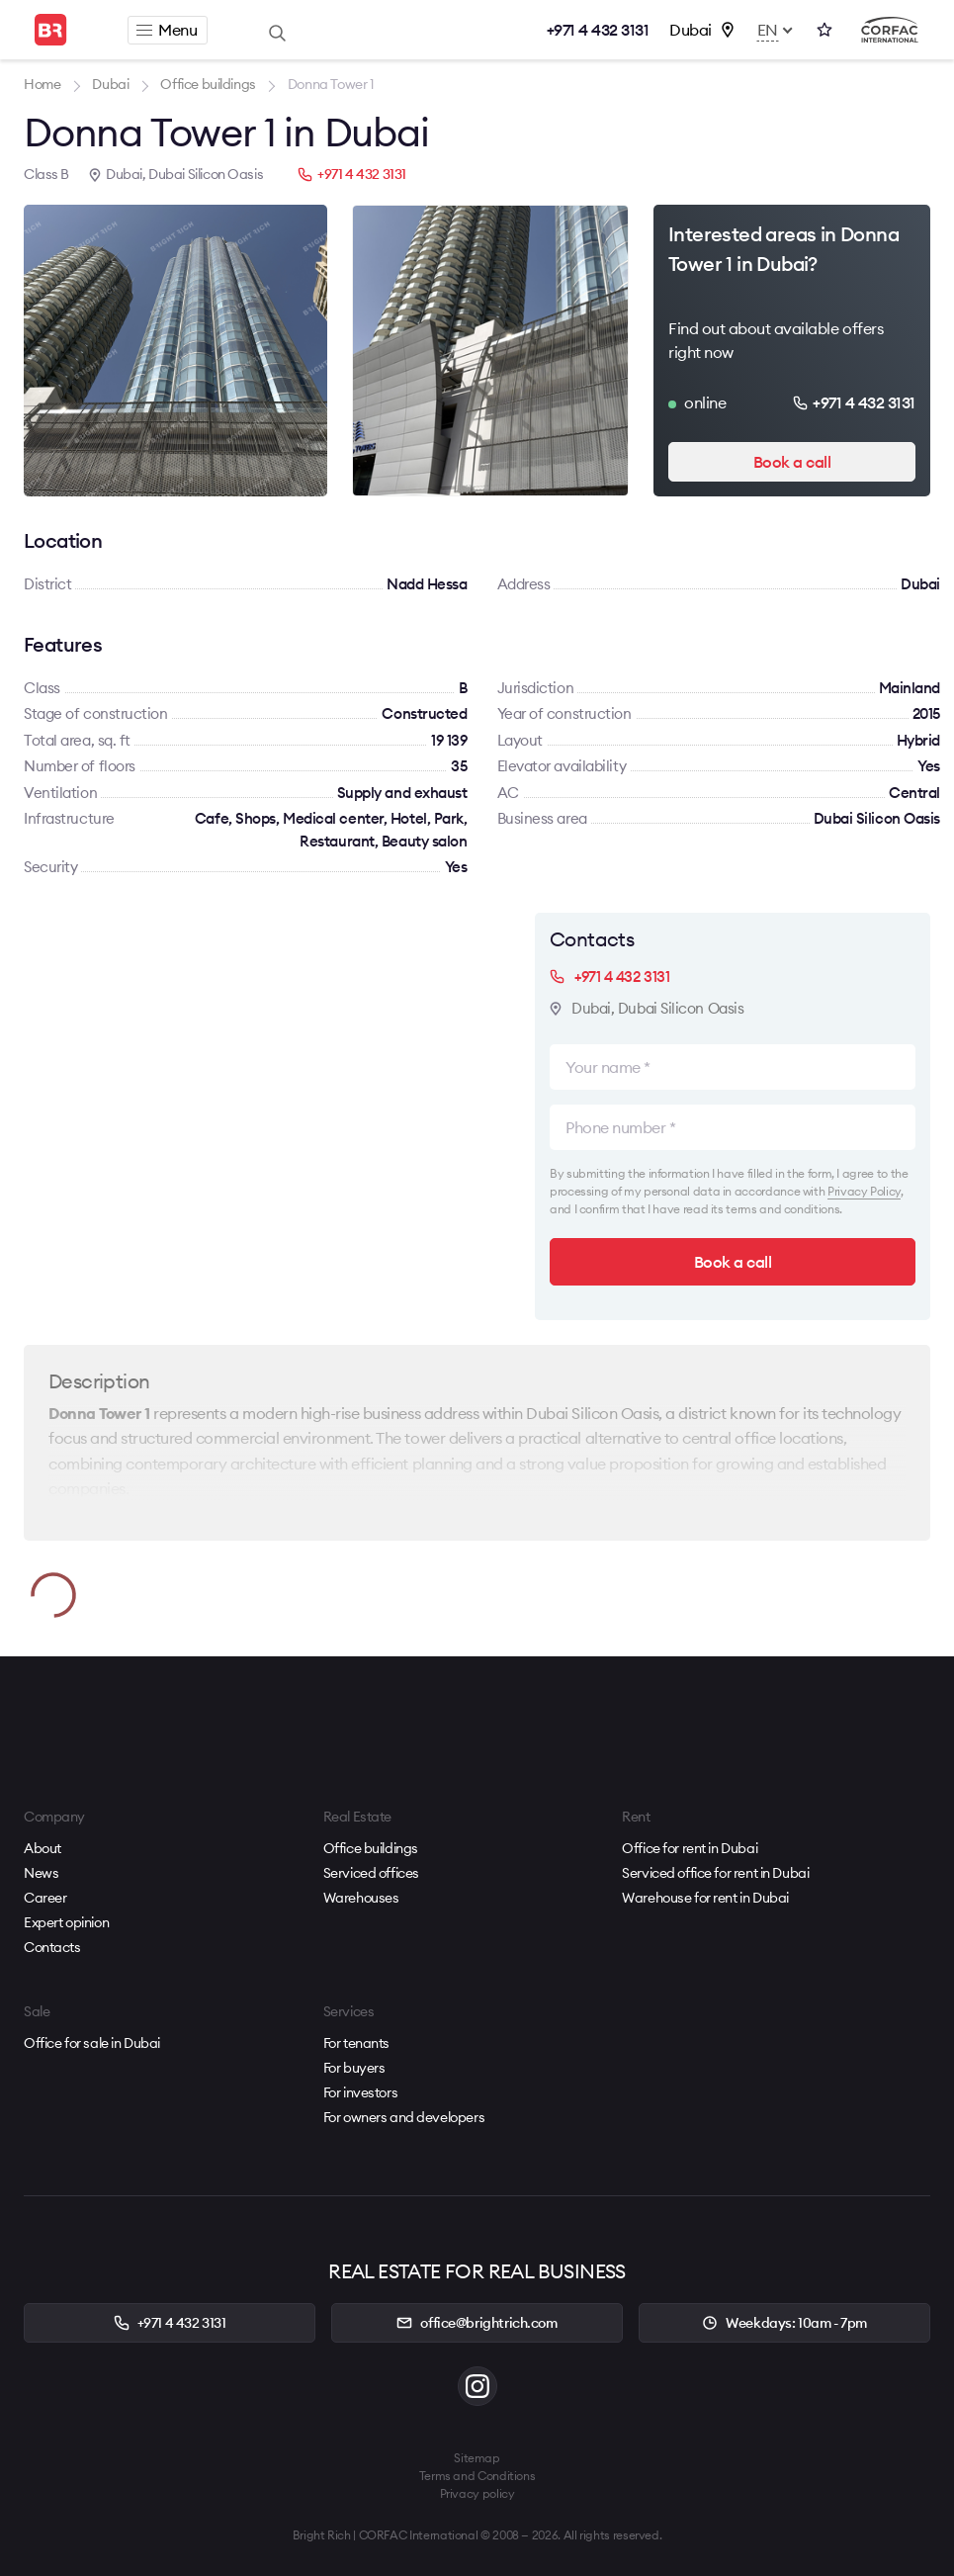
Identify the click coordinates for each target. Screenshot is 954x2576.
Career (45, 1898)
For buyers (354, 2068)
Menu (166, 30)
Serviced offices (371, 1873)
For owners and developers (404, 2117)
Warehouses (361, 1898)
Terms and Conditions (477, 2475)
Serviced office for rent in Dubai (715, 1873)
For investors (360, 2092)
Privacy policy (477, 2493)
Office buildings (370, 1848)
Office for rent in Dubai (689, 1848)
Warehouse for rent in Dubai (705, 1898)
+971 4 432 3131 (598, 30)
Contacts (52, 1947)
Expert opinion (66, 1922)
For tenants (356, 2043)
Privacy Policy (864, 1191)
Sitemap (476, 2457)
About (42, 1848)
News (41, 1873)
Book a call (792, 462)
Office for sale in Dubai (92, 2043)
